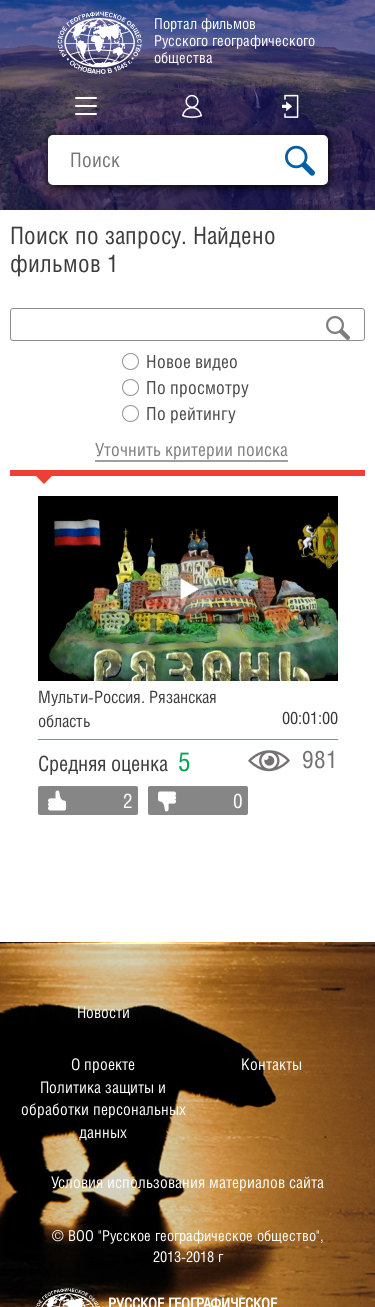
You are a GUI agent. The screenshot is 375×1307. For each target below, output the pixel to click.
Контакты (271, 1064)
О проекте (103, 1064)
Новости (103, 1012)
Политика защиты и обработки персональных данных (103, 1110)
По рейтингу (191, 413)
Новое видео (192, 361)
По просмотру (197, 387)
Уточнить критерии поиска (191, 449)
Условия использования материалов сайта (187, 1182)
